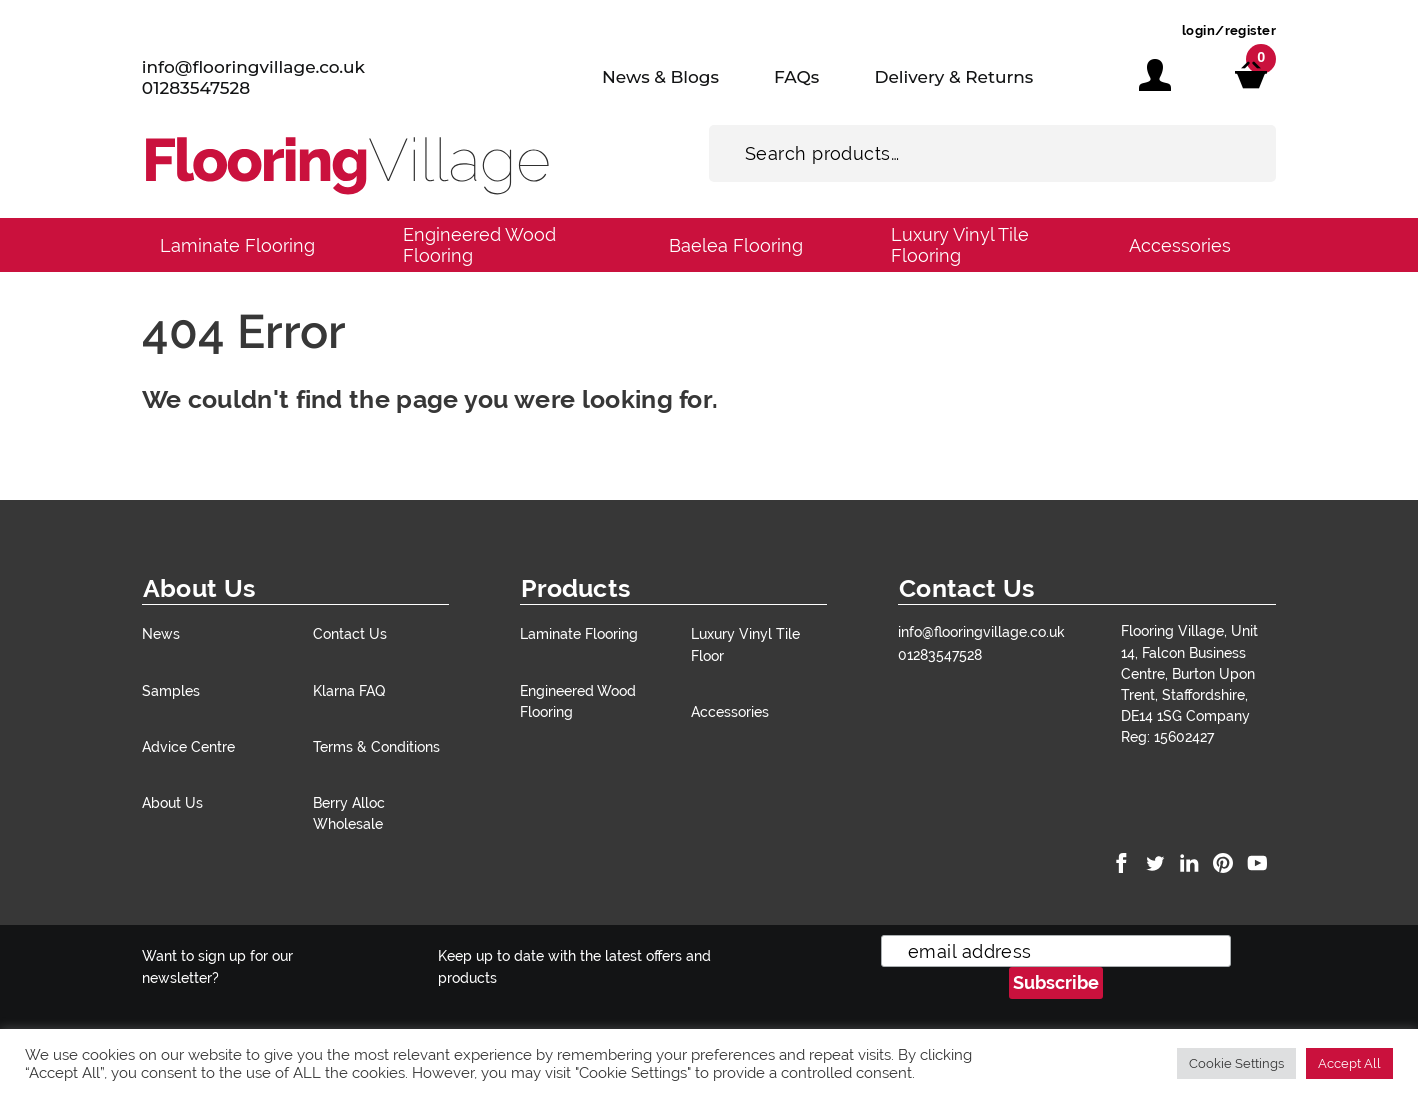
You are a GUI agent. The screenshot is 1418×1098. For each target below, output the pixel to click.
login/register (1229, 30)
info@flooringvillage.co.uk (253, 67)
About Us (172, 802)
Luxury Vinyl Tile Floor (745, 644)
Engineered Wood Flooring (479, 245)
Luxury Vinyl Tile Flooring (960, 245)
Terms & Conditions (376, 746)
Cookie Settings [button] (1236, 1063)
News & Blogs (660, 77)
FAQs (796, 77)
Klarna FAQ (349, 690)
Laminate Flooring (237, 245)
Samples (171, 690)
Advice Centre (188, 746)
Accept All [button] (1349, 1063)
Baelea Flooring (736, 245)
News (161, 633)
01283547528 (196, 88)
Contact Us (350, 633)
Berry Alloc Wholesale (349, 813)
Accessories (1180, 245)
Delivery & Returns (953, 77)
